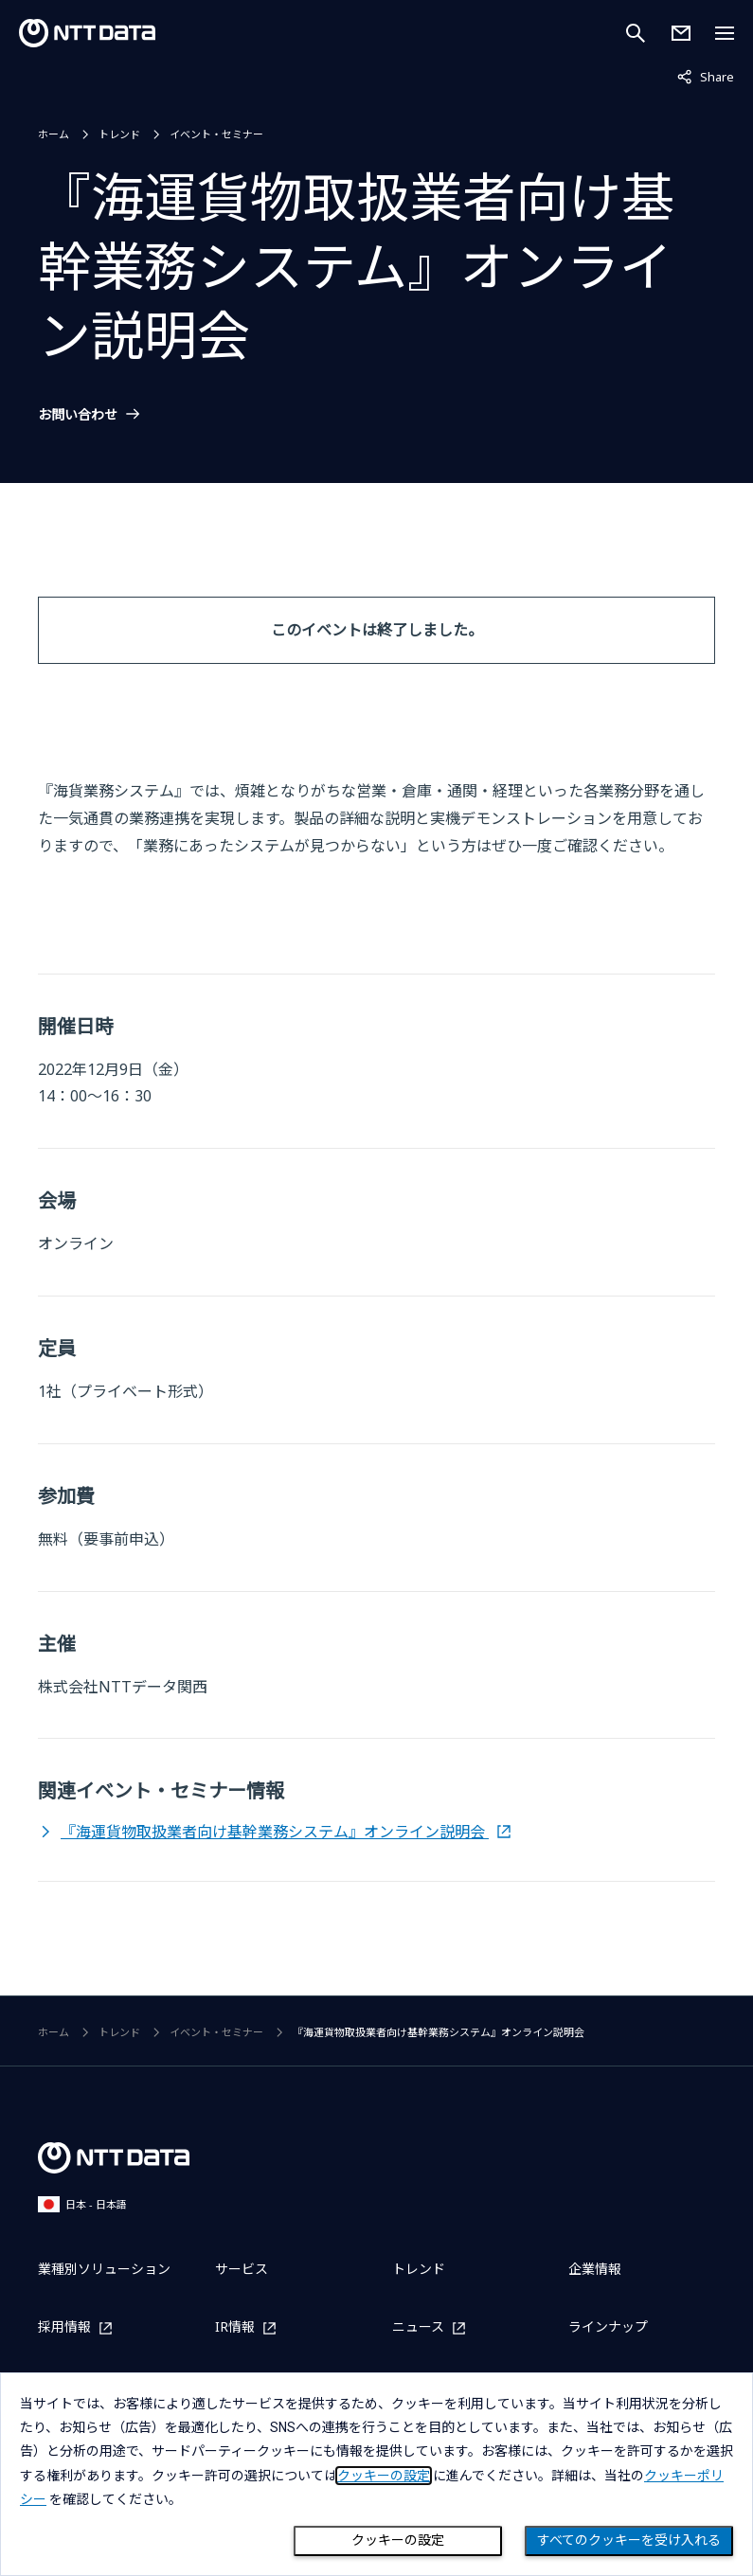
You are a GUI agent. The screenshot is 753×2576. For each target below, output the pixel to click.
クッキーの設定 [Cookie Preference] (397, 2540)
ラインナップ (608, 2326)
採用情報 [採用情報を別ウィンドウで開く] (64, 2327)
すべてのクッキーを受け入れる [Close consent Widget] (629, 2540)
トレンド (119, 134)
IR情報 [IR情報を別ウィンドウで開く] (235, 2327)
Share (705, 75)
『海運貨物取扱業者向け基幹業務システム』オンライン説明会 (275, 1831)
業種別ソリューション (104, 2269)
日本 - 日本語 (82, 2204)
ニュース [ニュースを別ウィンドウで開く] (418, 2327)
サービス (241, 2269)
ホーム (53, 134)
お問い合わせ (77, 414)
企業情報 (594, 2269)
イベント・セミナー (216, 134)
